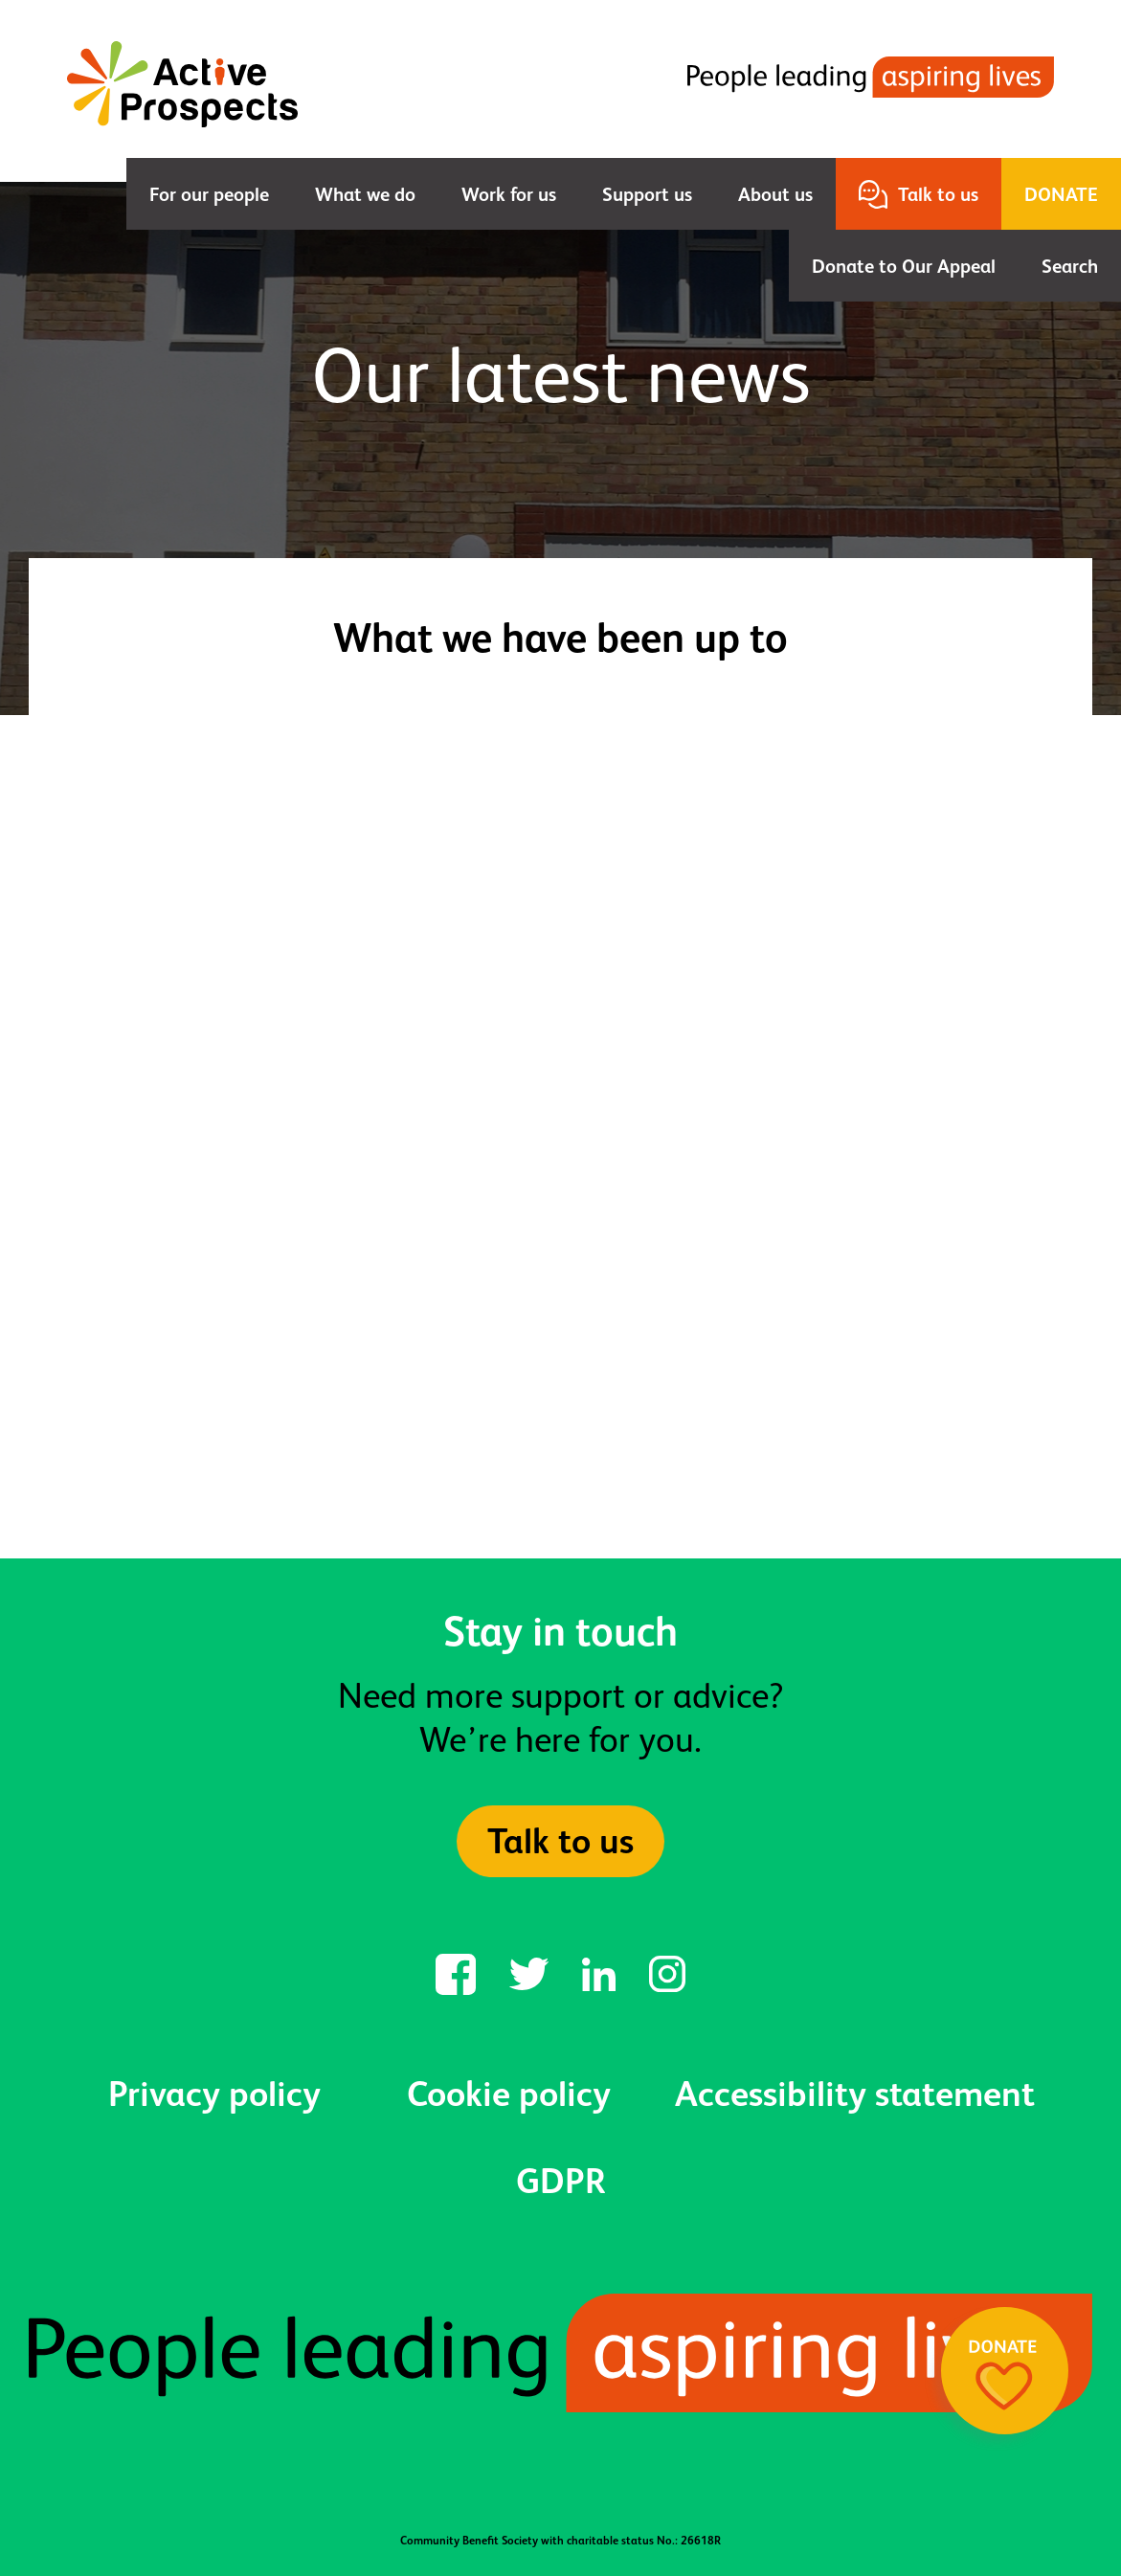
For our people (209, 194)
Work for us (508, 194)
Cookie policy (509, 2093)
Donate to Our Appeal (904, 266)
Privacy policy (214, 2093)
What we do (365, 194)
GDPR (561, 2181)
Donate (1061, 194)
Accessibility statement (855, 2093)
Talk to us (938, 194)
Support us (647, 194)
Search (1070, 266)
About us (775, 194)
